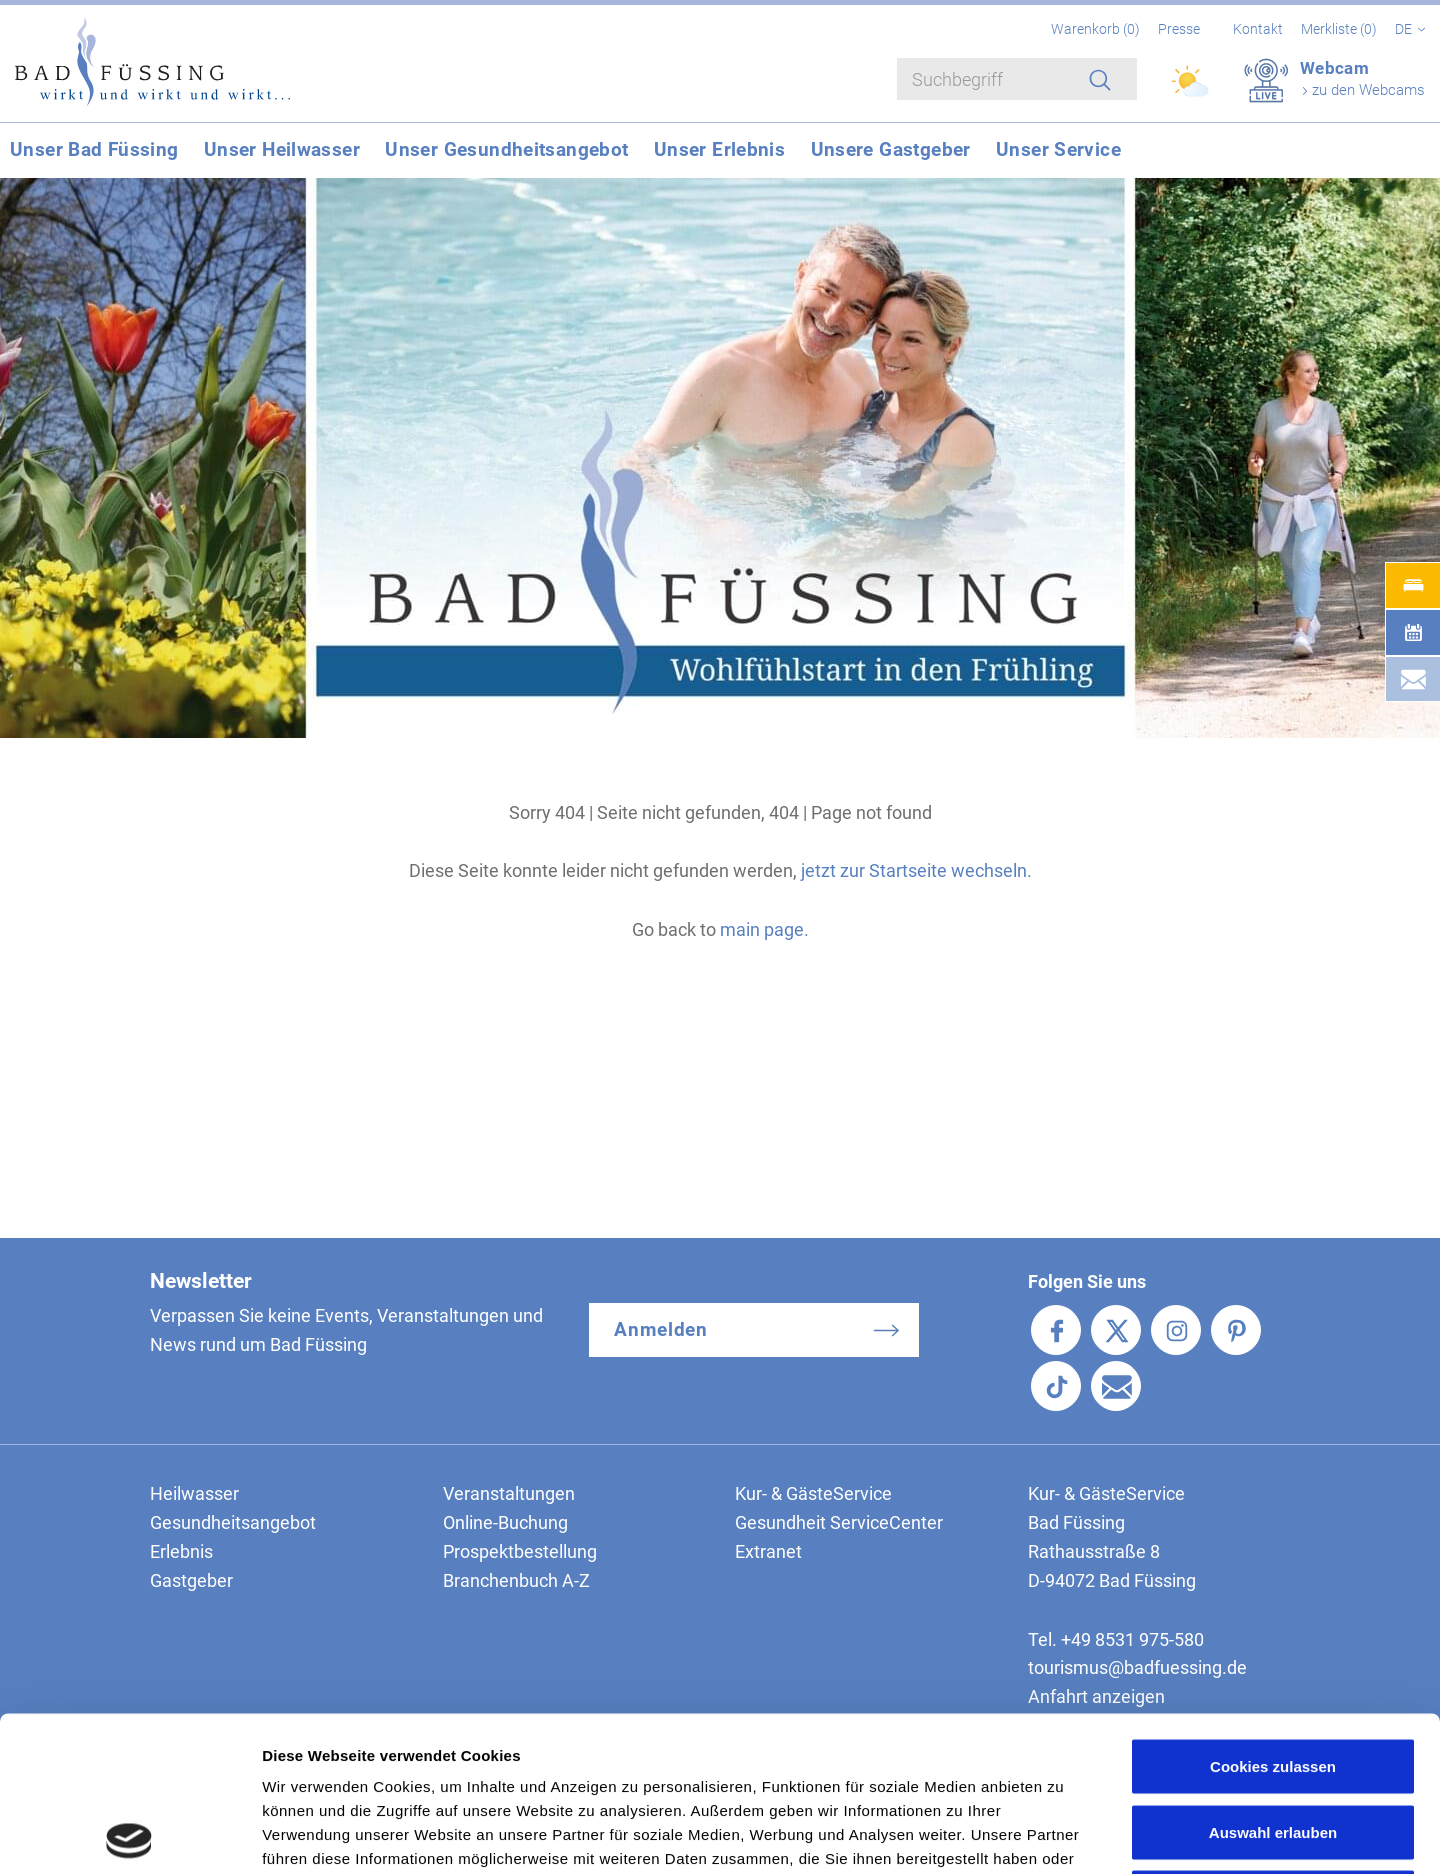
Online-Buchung (505, 1522)
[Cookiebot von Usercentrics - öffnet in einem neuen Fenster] (129, 1835)
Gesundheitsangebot (233, 1522)
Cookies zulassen (1273, 1611)
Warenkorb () (1097, 29)
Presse (1179, 29)
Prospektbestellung (520, 1551)
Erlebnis (181, 1551)
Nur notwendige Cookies (1273, 1742)
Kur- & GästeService (813, 1493)
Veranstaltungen (509, 1493)
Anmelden (661, 1329)
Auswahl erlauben (1273, 1677)
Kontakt (1258, 29)
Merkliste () (1340, 29)
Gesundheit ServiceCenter (839, 1522)
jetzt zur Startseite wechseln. (916, 870)
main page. (764, 929)
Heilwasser (194, 1493)
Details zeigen (1063, 1834)
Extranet (768, 1551)
